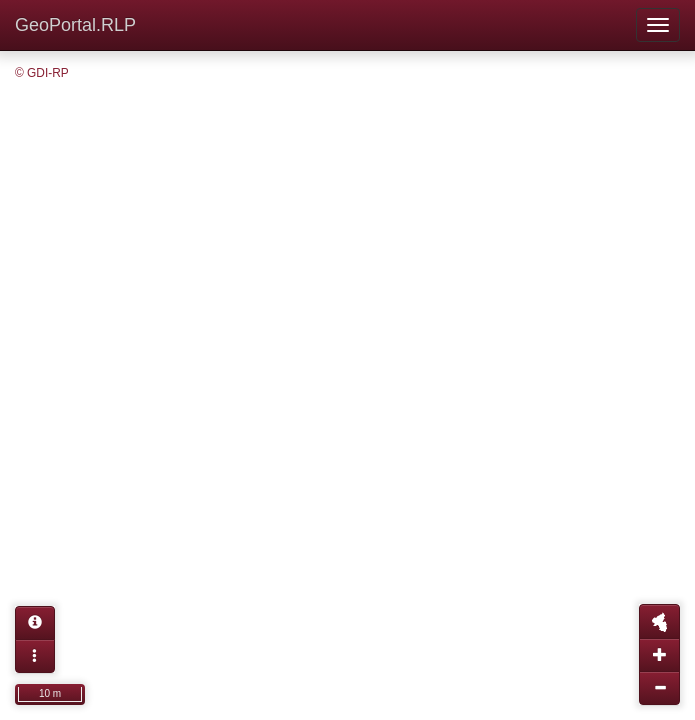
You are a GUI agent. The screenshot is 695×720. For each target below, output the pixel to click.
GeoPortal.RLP (75, 25)
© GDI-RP (42, 73)
